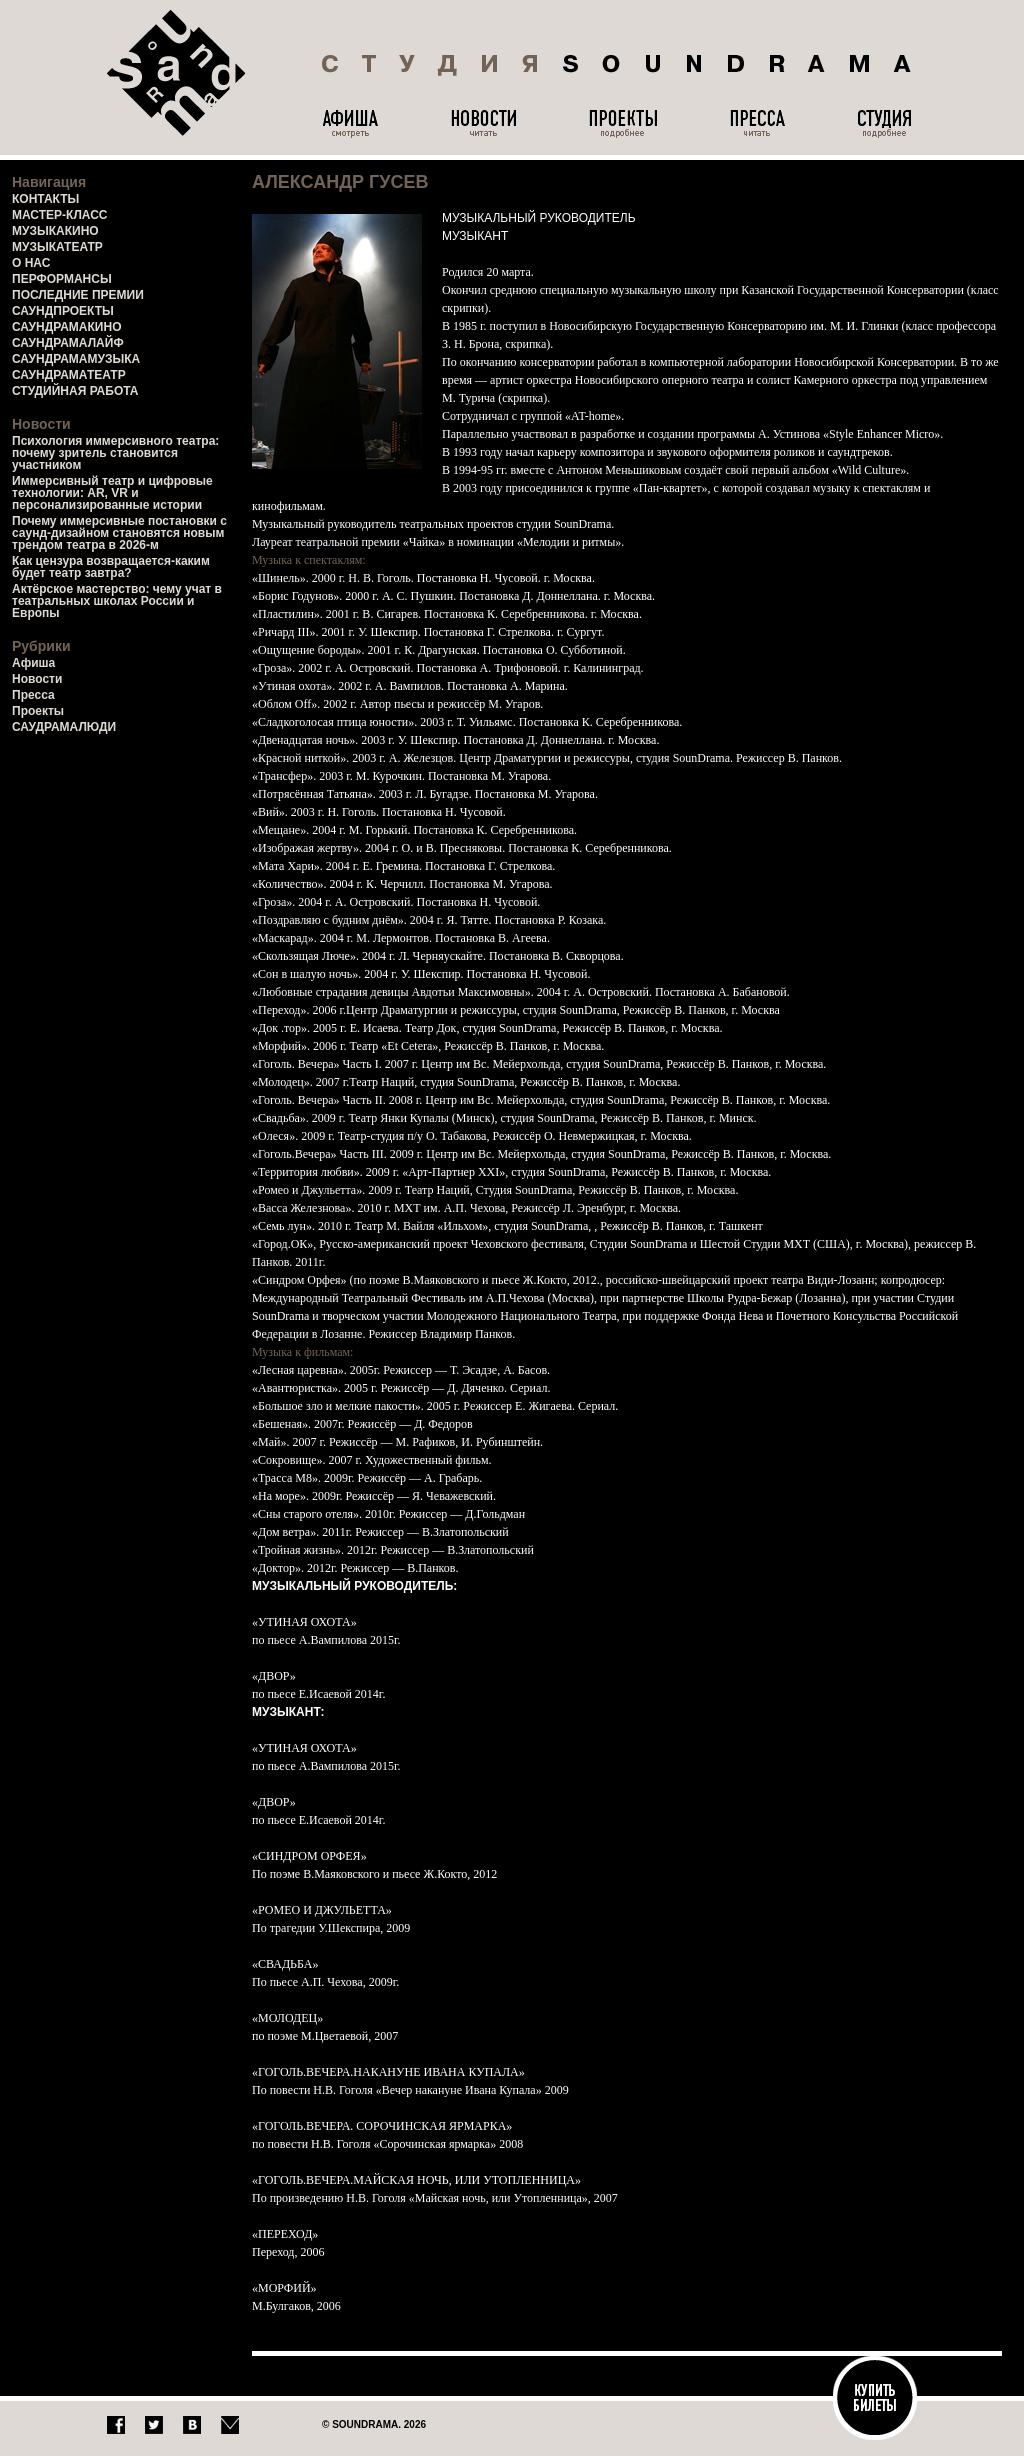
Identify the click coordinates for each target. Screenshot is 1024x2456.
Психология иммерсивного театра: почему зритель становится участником (115, 453)
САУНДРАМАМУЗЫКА (76, 359)
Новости (37, 679)
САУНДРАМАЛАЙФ (68, 343)
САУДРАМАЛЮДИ (64, 727)
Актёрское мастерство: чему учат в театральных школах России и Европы (117, 601)
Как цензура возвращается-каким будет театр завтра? (111, 567)
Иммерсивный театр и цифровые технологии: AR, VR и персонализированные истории (112, 493)
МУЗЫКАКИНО (55, 231)
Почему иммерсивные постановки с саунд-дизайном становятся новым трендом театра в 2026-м (119, 533)
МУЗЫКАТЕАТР (57, 247)
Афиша (33, 663)
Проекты (38, 711)
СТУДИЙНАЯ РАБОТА (75, 391)
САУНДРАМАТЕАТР (69, 375)
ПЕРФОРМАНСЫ (62, 279)
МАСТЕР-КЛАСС (60, 215)
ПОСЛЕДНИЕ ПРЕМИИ (78, 295)
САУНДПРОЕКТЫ (63, 311)
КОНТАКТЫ (45, 199)
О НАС (31, 263)
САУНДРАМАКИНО (66, 327)
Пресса (33, 695)
